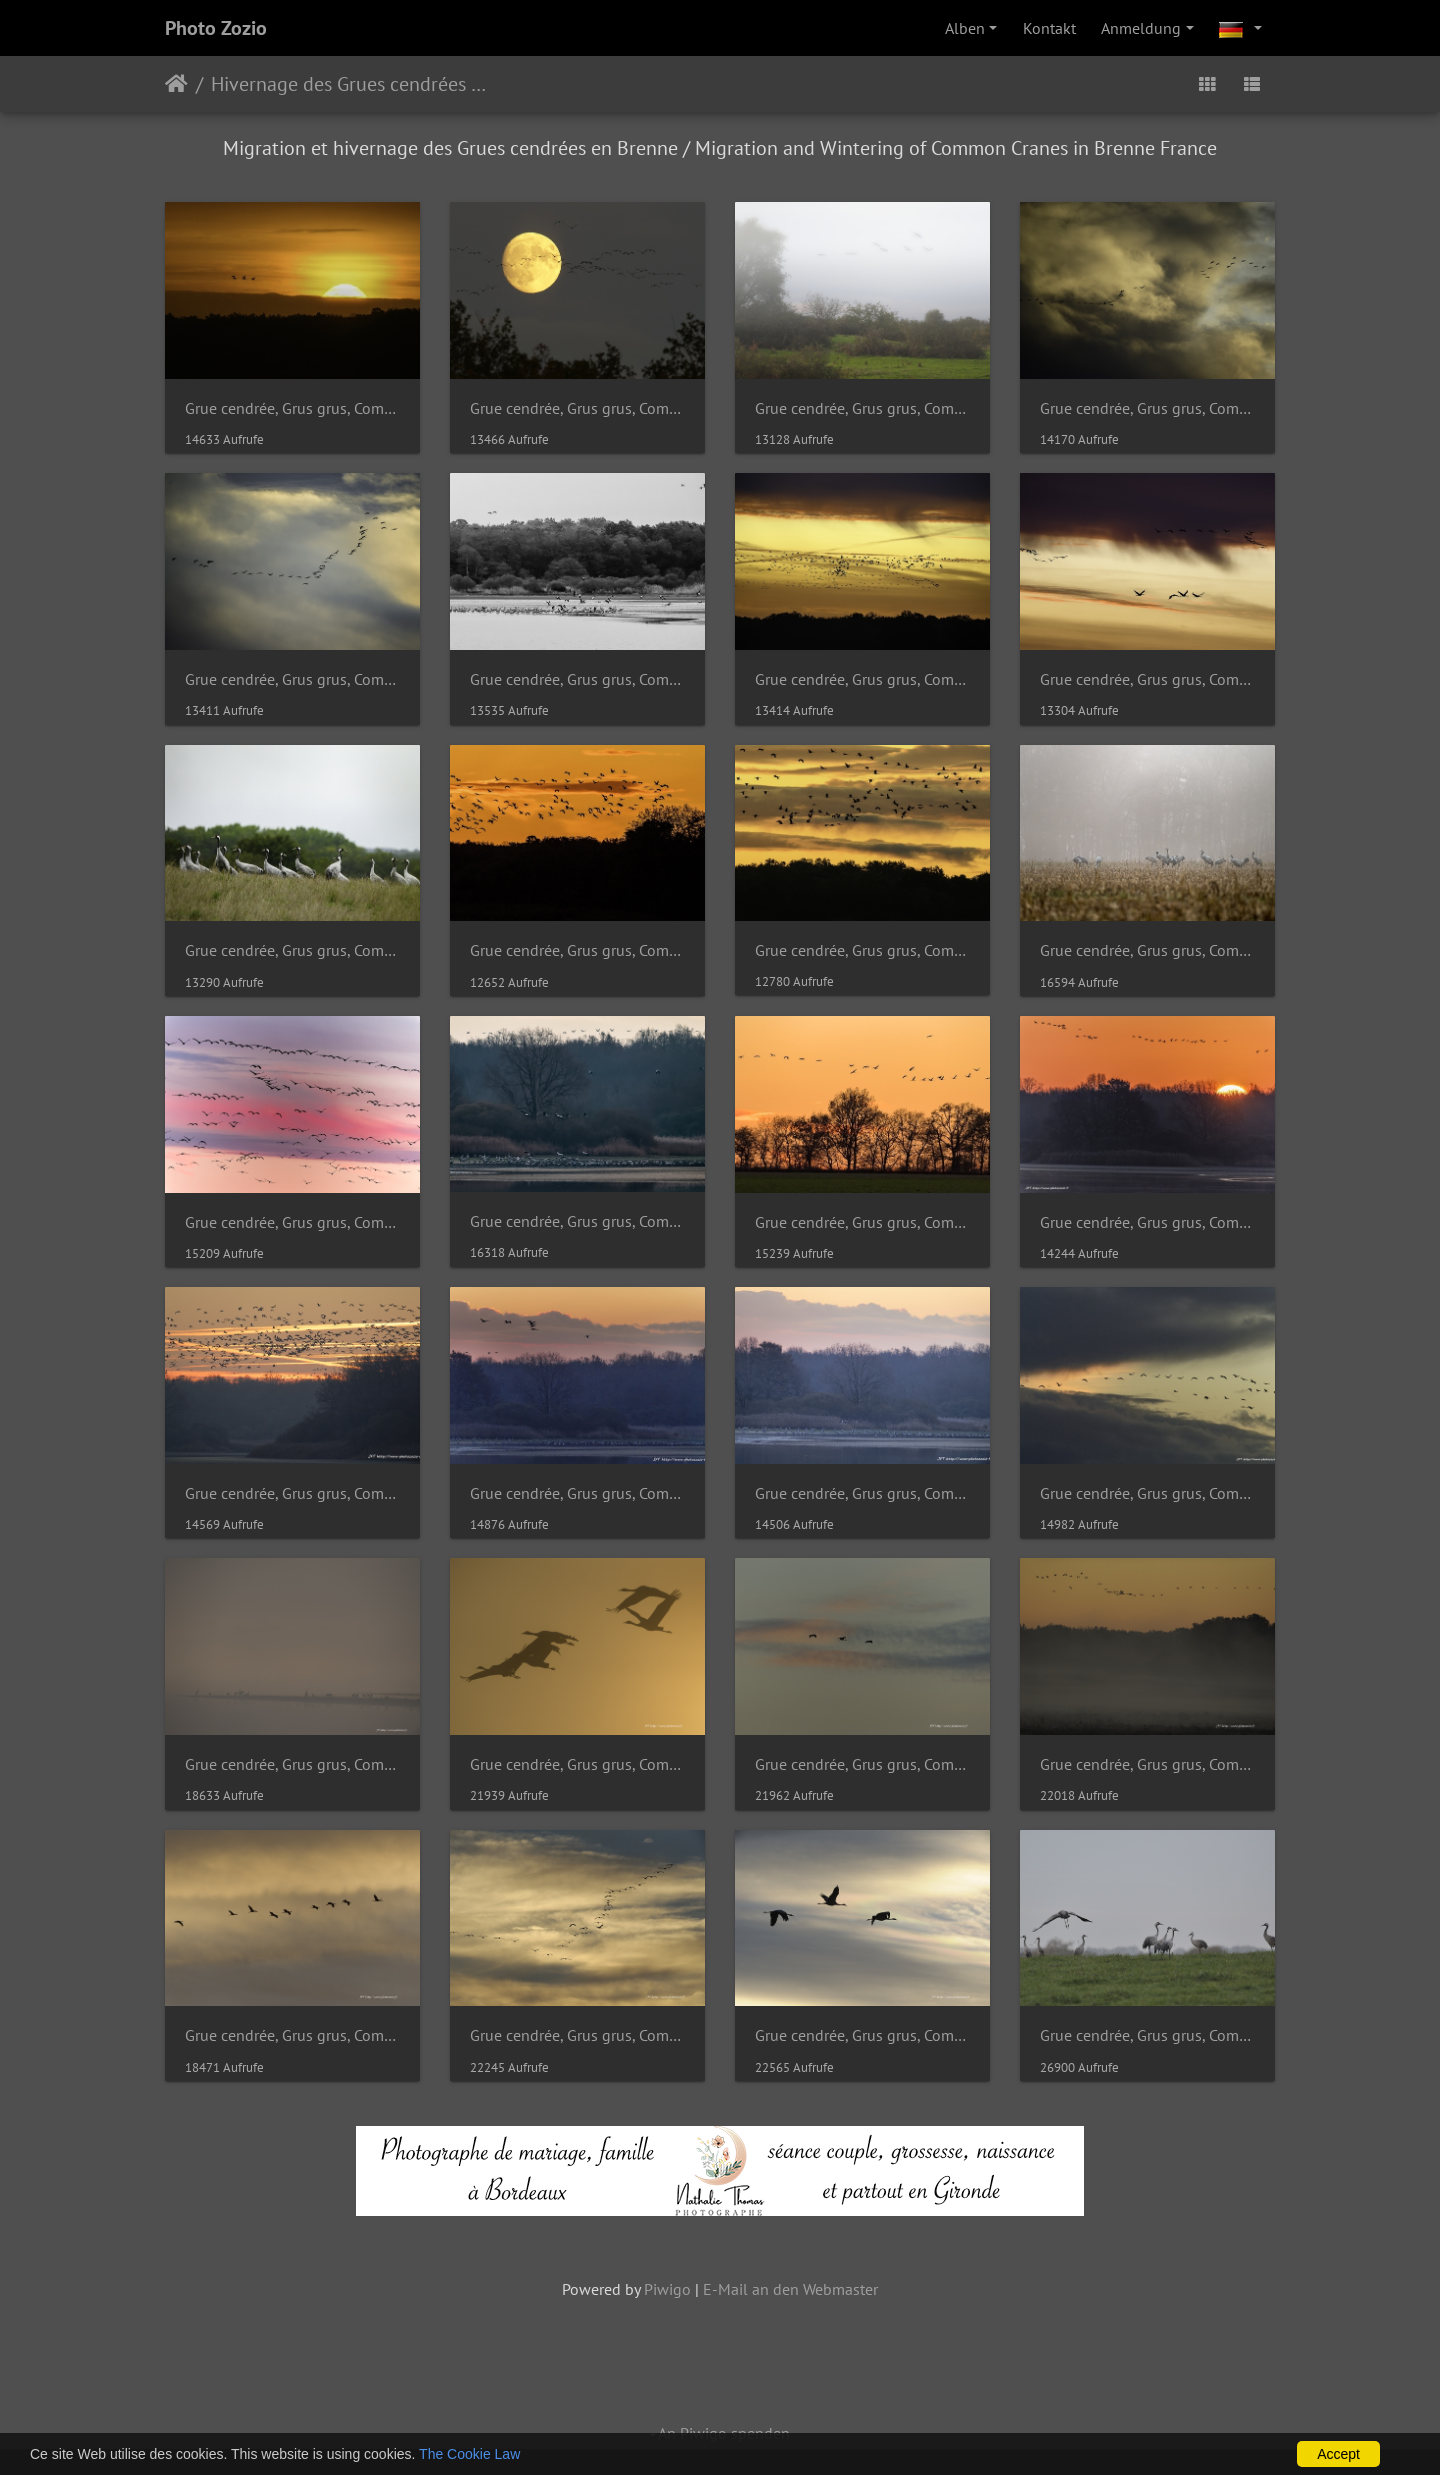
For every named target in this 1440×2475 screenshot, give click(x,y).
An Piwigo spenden (724, 2433)
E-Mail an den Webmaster (790, 2289)
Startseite (176, 84)
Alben (965, 28)
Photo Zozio (216, 28)
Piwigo (667, 2289)
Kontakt (1049, 28)
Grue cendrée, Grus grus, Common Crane (292, 408)
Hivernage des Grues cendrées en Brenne (349, 84)
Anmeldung (1141, 28)
